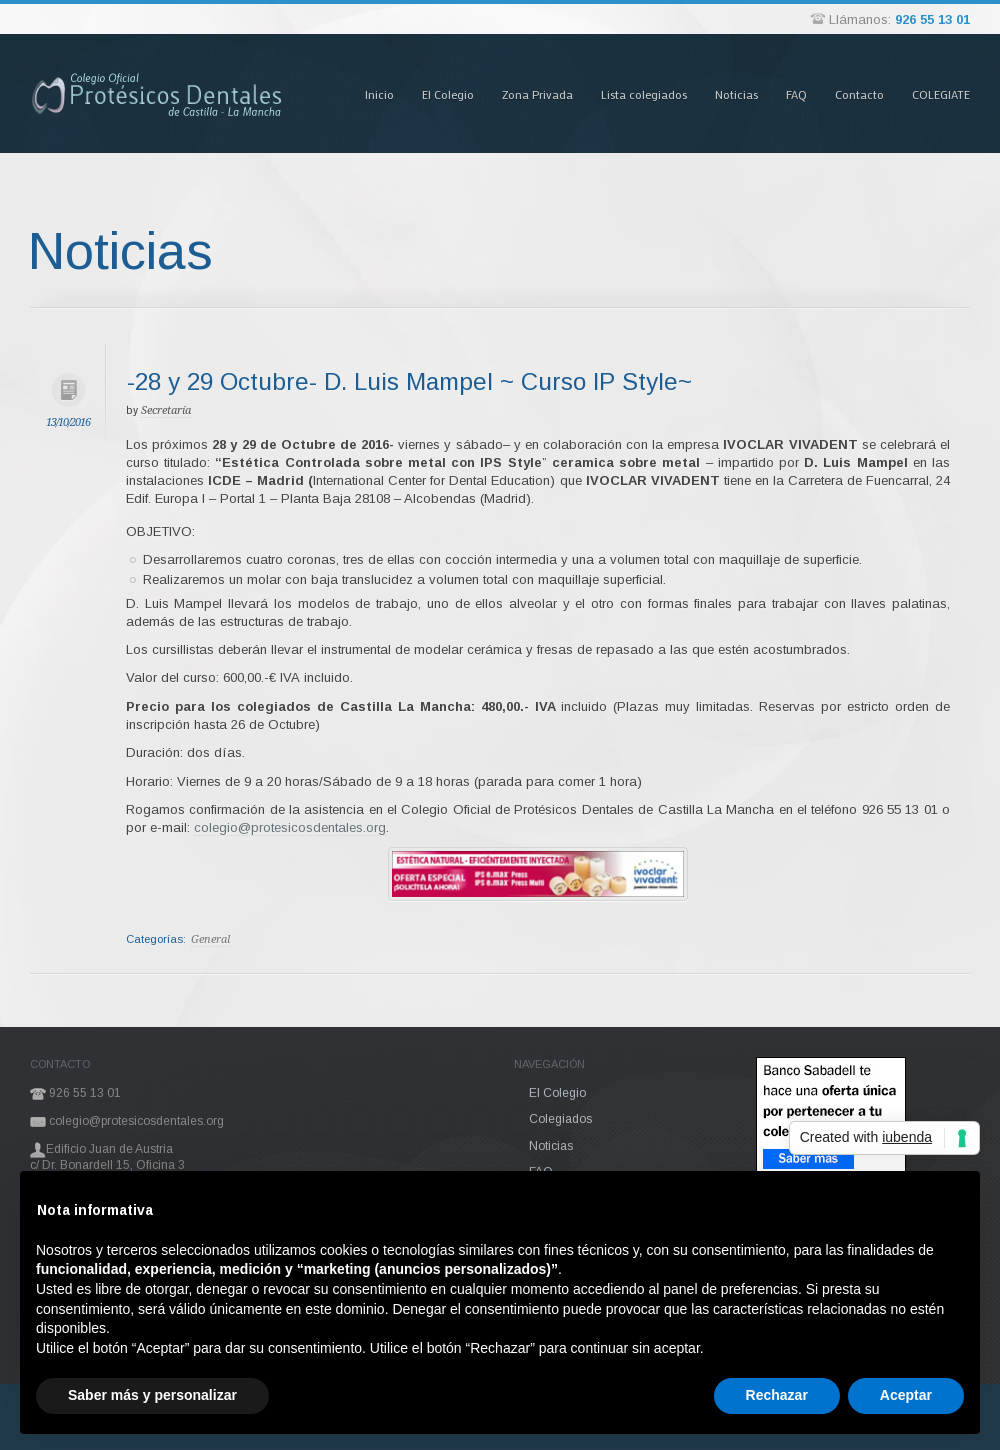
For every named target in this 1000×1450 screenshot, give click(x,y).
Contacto (859, 94)
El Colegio (448, 94)
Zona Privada (537, 94)
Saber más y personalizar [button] (152, 1395)
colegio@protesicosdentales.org (290, 827)
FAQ (796, 94)
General (210, 939)
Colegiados (560, 1119)
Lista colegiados (644, 94)
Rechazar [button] (777, 1395)
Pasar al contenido (329, 33)
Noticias (736, 94)
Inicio (379, 94)
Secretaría (166, 410)
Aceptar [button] (906, 1395)
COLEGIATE (941, 94)
